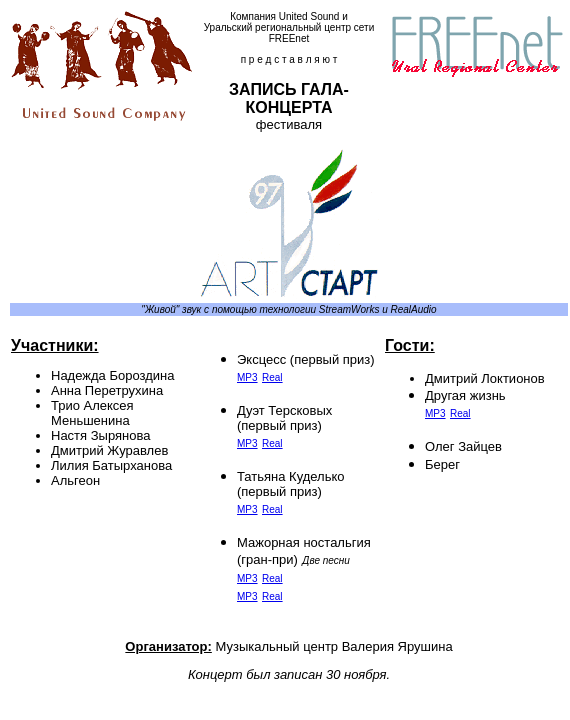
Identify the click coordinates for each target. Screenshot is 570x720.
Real (272, 377)
